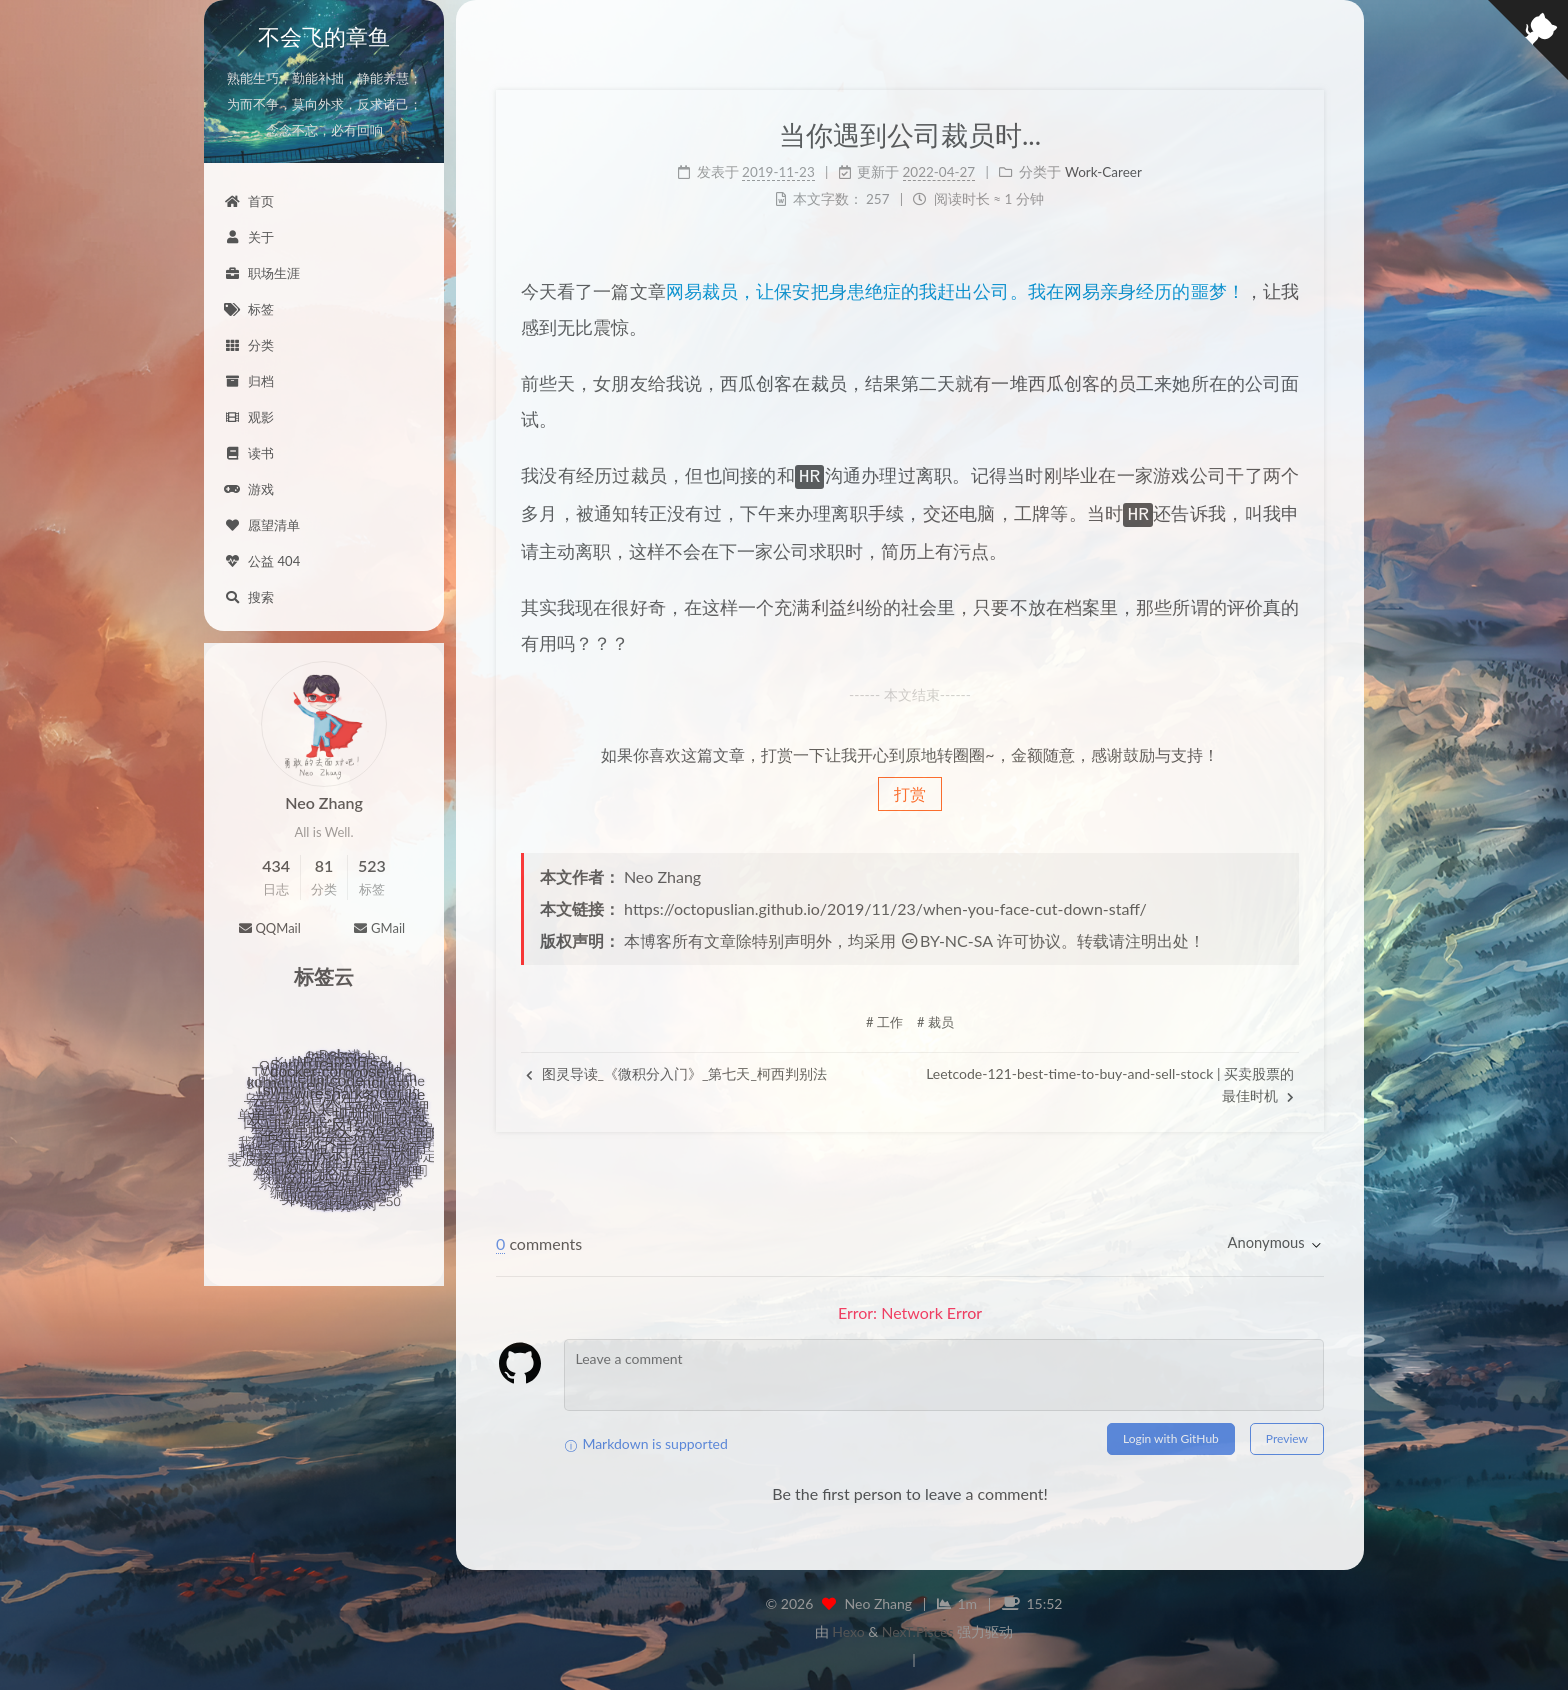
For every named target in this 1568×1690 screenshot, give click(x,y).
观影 (249, 417)
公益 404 (262, 561)
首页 (249, 201)
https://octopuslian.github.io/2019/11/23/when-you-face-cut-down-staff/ (885, 904)
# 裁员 (935, 1018)
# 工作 (884, 1018)
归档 (249, 381)
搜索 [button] (249, 597)
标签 (249, 309)
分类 (249, 345)
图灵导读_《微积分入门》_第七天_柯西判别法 (676, 1069)
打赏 (910, 789)
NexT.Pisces (918, 1627)
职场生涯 (262, 273)
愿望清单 (262, 525)
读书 (249, 453)
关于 (249, 237)
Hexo (848, 1627)
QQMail (269, 928)
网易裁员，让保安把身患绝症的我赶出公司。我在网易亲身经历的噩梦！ (955, 291)
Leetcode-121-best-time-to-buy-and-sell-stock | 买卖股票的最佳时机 (1110, 1080)
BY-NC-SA (946, 936)
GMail (379, 928)
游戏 (249, 489)
